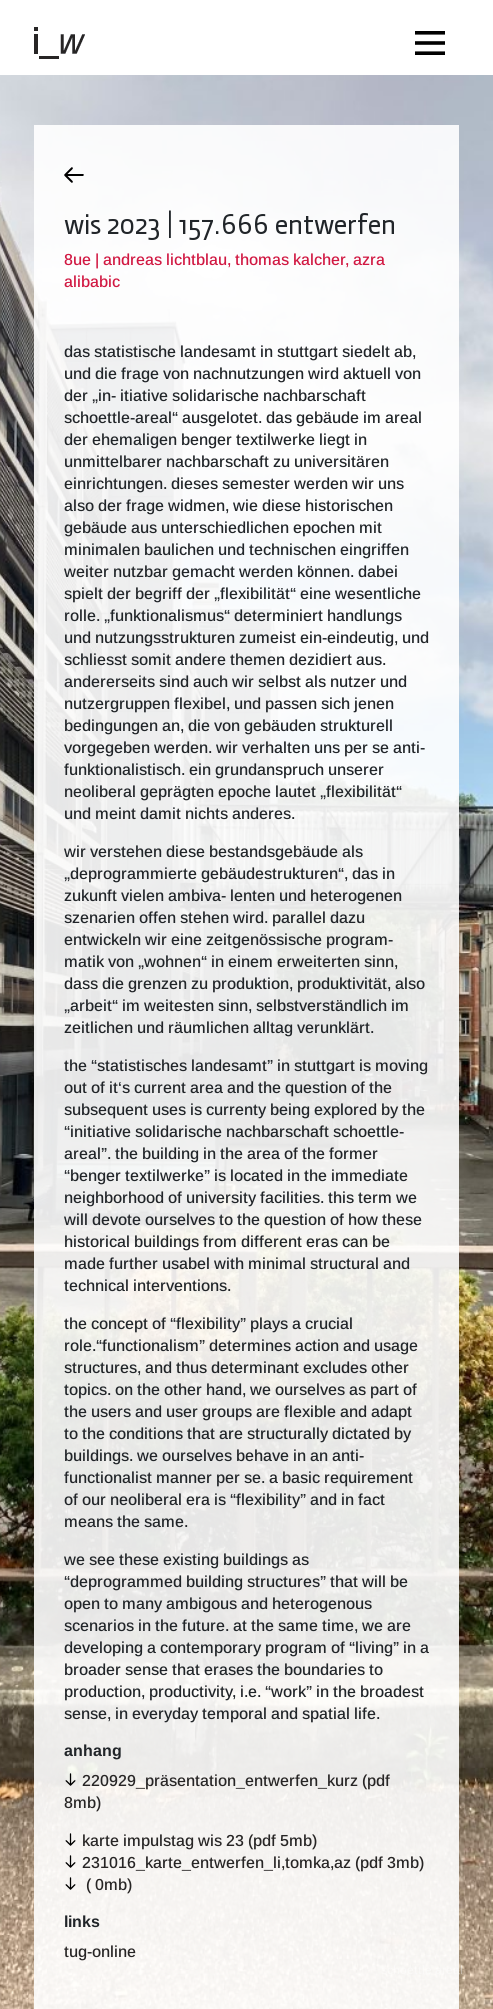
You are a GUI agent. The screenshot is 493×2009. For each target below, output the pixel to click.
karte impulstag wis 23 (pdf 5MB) (199, 1840)
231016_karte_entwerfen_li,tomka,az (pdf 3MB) (253, 1862)
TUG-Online (100, 1951)
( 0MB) (107, 1884)
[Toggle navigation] (435, 37)
